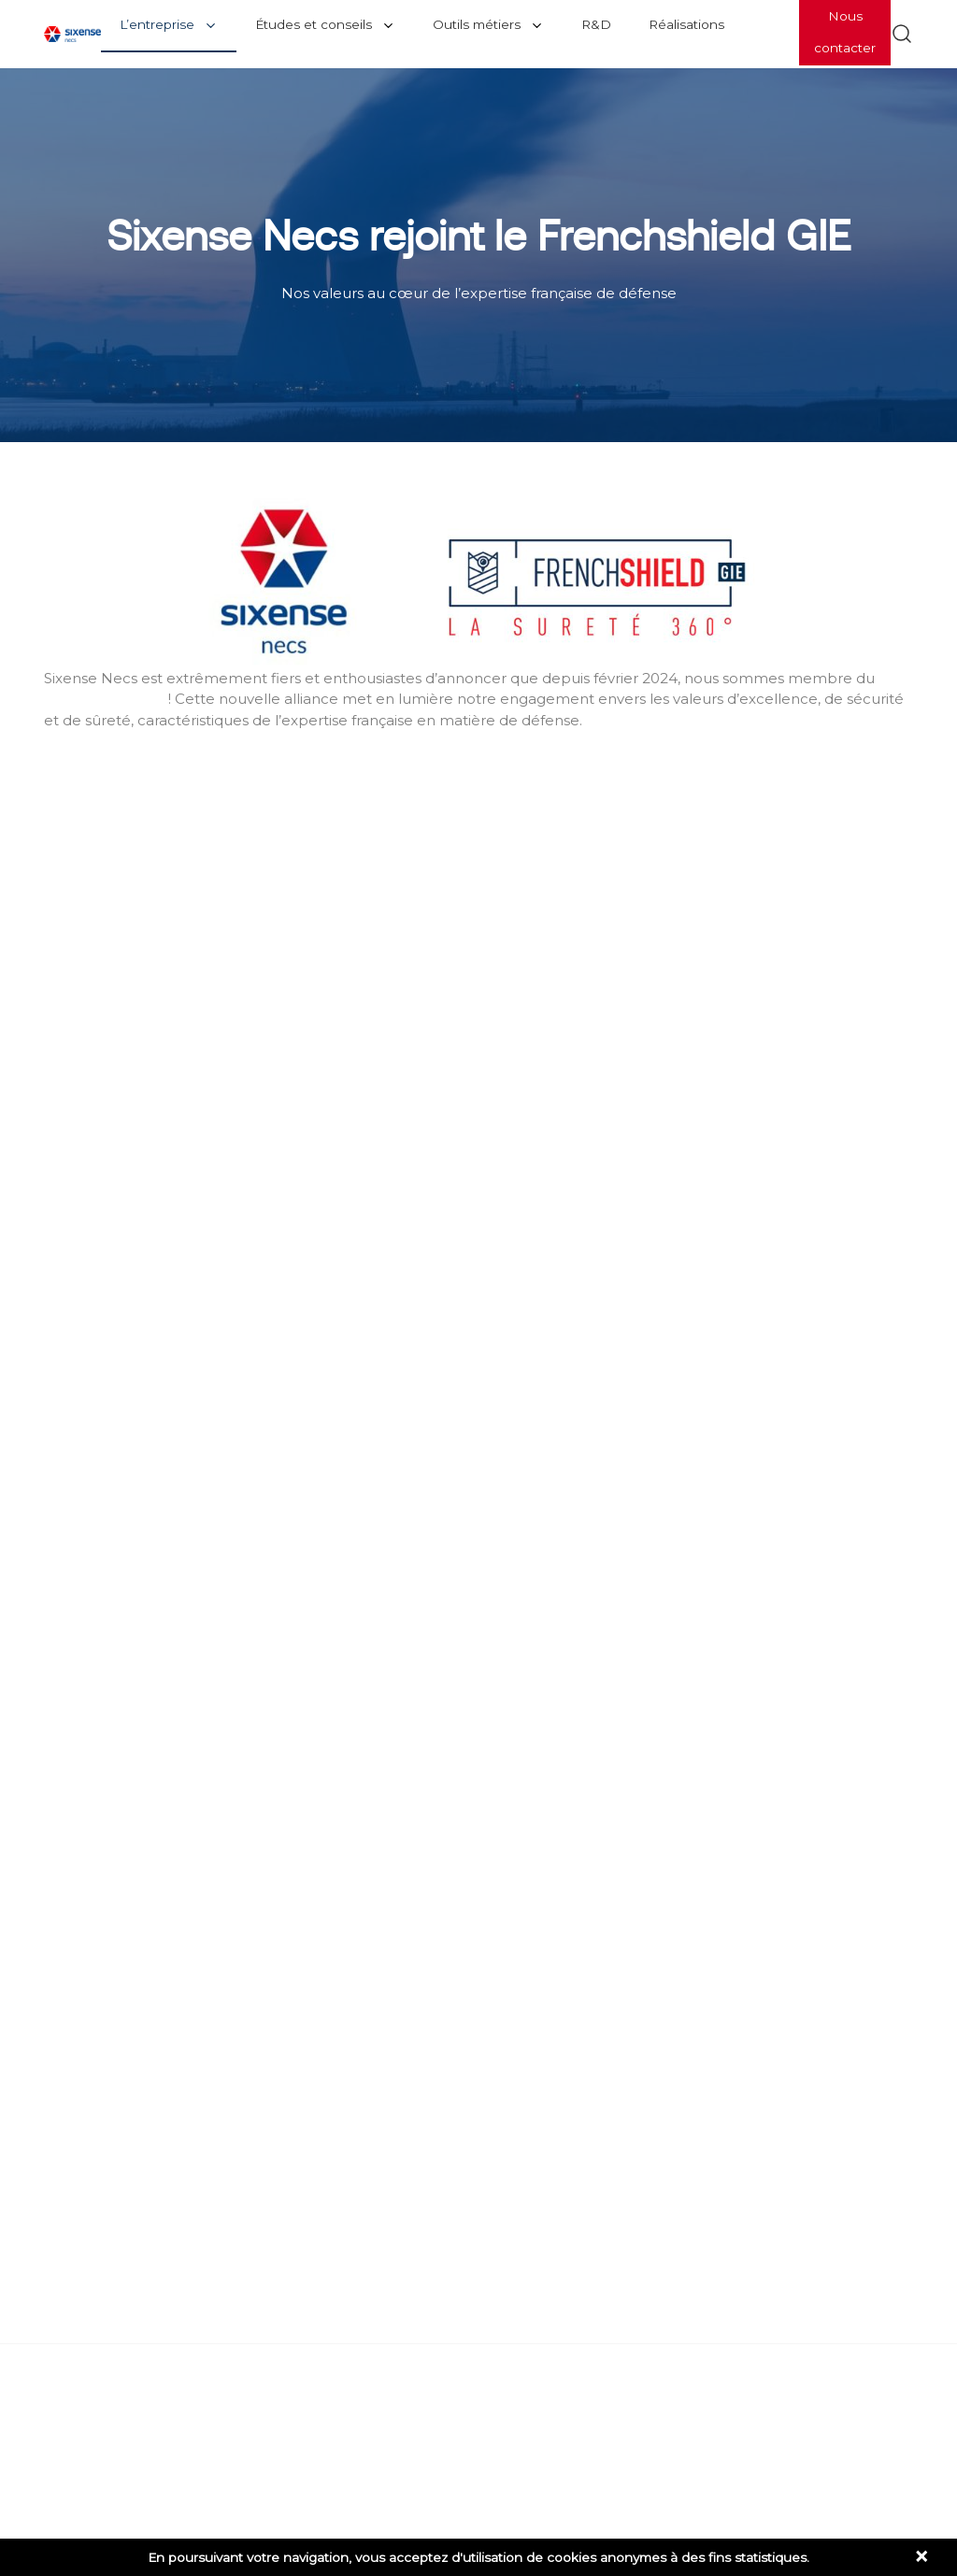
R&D (596, 24)
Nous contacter (845, 31)
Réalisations (686, 24)
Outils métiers (477, 24)
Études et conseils (313, 24)
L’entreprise (157, 24)
